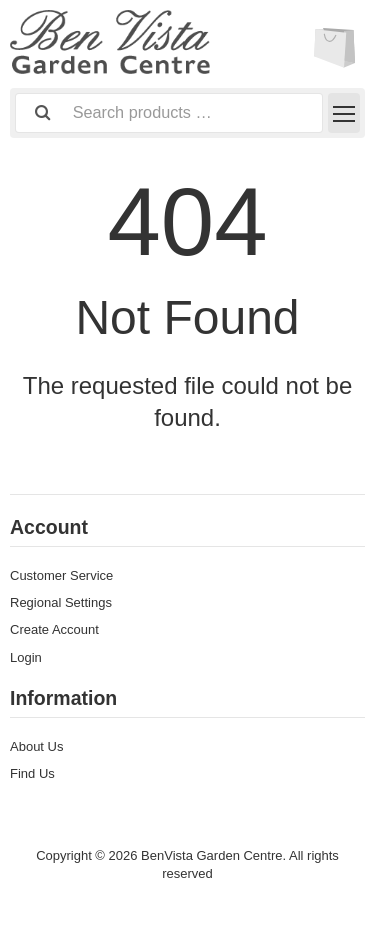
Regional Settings (61, 602)
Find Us (32, 773)
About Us (36, 746)
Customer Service (61, 575)
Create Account (54, 629)
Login (26, 657)
